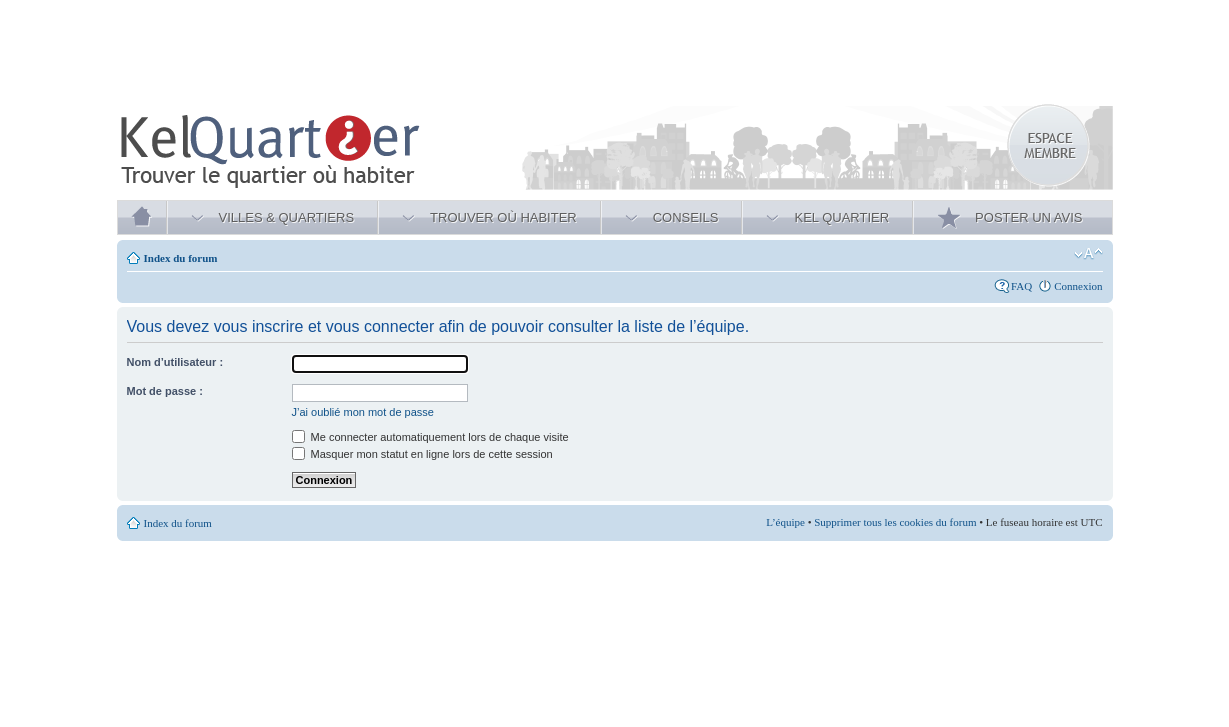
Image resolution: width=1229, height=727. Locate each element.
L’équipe (785, 522)
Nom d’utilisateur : (175, 362)
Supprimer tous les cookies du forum (895, 522)
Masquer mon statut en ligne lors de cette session (422, 454)
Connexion (1078, 286)
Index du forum (181, 258)
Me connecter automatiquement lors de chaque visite (430, 437)
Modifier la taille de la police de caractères (1088, 254)
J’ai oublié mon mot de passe (363, 412)
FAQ (1021, 286)
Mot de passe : (165, 391)
